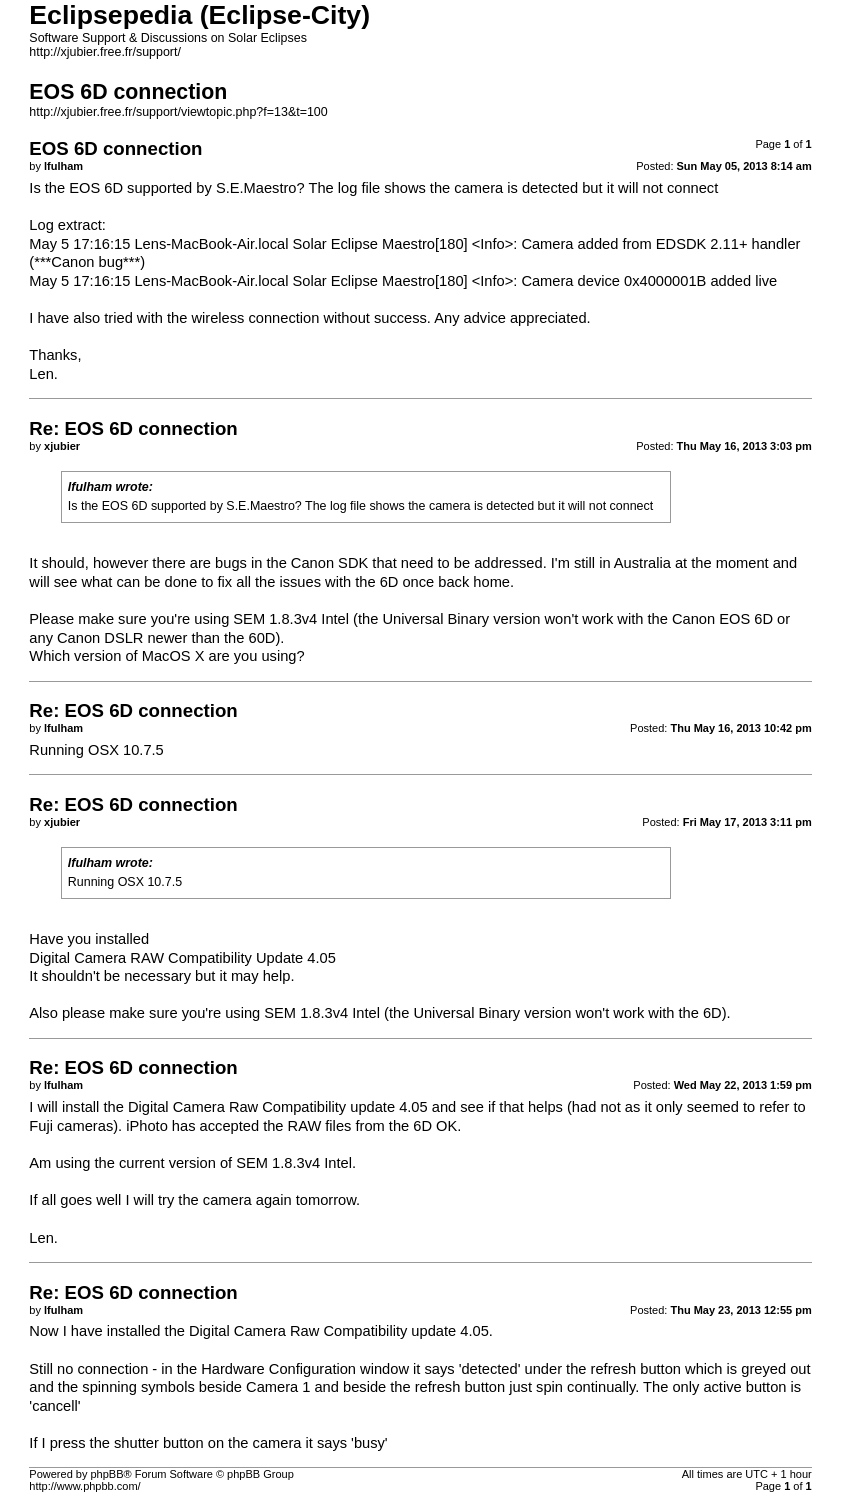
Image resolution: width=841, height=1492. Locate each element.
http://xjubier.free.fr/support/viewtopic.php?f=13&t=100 (178, 112)
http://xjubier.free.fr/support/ (105, 52)
